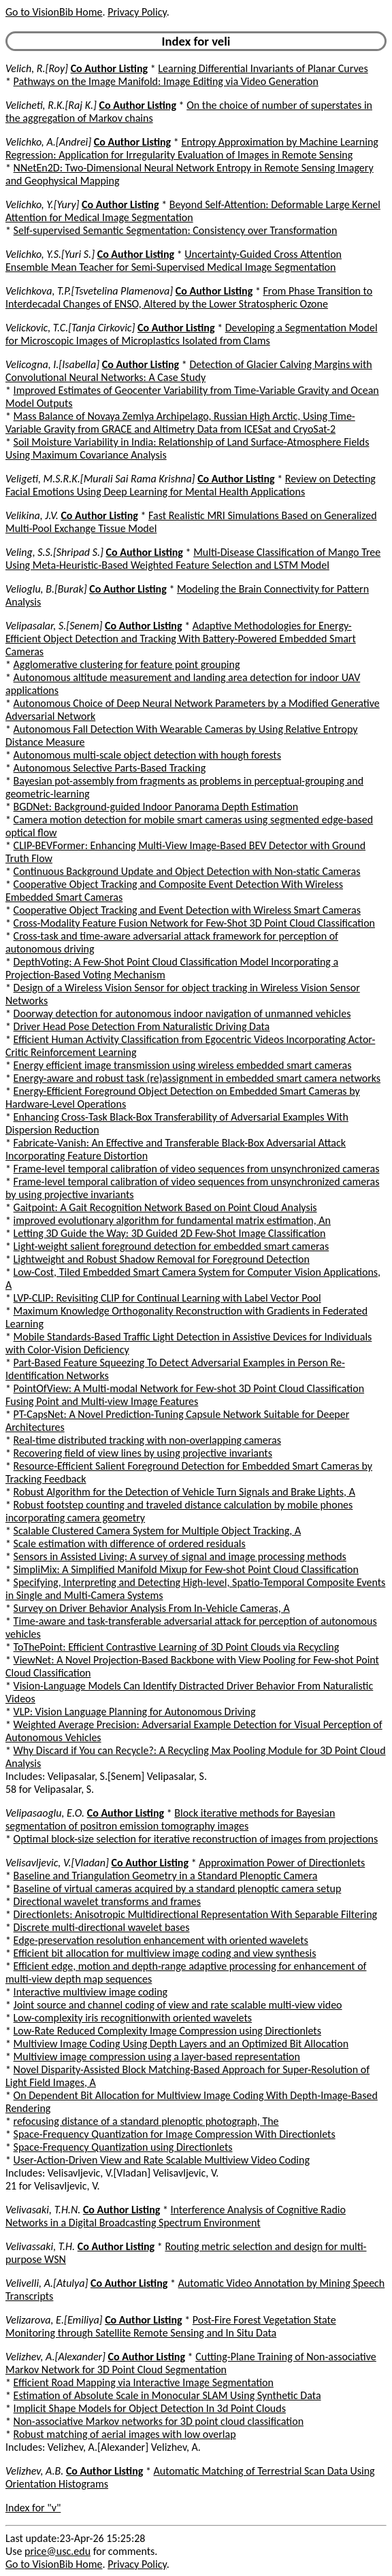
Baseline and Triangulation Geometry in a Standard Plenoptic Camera (166, 1875)
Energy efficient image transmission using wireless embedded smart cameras (183, 1065)
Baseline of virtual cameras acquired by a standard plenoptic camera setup (178, 1888)
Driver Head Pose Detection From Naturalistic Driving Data (142, 1026)
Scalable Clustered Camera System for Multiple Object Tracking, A (157, 1530)
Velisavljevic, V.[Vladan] (57, 1862)
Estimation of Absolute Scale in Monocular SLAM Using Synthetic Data (167, 2395)
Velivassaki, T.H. (40, 2246)
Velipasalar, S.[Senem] (53, 625)
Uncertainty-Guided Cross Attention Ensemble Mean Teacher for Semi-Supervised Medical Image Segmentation (173, 261)
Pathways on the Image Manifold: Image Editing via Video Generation (166, 81)
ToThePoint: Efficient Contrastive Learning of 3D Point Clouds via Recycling (177, 1646)
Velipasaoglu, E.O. (44, 1812)
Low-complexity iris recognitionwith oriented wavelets (133, 2017)
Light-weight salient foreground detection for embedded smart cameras (171, 1246)
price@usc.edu (57, 2551)
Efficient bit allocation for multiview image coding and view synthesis (165, 1953)
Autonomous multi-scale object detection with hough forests (147, 754)
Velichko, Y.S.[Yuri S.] (50, 254)
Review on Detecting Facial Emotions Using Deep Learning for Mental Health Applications (190, 485)
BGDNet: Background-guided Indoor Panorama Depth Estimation (156, 806)
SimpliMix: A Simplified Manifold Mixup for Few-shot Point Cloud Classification (186, 1569)
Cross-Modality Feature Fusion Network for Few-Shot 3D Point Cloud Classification (194, 923)
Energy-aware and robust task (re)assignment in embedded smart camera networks (197, 1078)
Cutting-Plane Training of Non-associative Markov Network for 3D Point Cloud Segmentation (190, 2363)
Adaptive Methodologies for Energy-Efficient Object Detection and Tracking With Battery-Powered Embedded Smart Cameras (180, 638)
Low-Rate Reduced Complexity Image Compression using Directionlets (167, 2030)
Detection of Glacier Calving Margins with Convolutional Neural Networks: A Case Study (188, 371)
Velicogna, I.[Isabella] (52, 364)
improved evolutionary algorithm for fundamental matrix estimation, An (172, 1220)
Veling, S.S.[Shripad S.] (54, 552)
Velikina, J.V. (32, 515)
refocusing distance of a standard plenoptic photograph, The (146, 2121)
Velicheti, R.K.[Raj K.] (51, 105)
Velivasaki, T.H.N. (42, 2209)
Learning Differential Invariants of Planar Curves (263, 68)
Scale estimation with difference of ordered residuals (130, 1543)
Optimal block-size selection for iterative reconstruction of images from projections (196, 1838)
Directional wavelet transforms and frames (107, 1901)
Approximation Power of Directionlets (282, 1862)
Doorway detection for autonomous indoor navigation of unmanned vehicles (182, 1013)
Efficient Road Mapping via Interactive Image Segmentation (144, 2382)
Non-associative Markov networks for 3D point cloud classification (159, 2421)
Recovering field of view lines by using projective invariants (143, 1453)
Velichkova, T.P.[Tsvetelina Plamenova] (89, 290)
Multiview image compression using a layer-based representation (157, 2056)
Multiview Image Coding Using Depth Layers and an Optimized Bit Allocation (181, 2043)
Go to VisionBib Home (53, 11)
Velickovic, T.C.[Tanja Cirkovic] (70, 327)
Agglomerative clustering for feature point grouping (127, 664)
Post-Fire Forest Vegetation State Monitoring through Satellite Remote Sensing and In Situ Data (170, 2326)
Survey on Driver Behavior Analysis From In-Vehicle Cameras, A (152, 1608)
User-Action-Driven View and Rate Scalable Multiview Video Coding (162, 2159)
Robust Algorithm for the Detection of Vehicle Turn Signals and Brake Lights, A (184, 1491)
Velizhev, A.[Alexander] (55, 2356)
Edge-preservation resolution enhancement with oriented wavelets (161, 1940)
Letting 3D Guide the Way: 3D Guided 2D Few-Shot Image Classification (170, 1233)
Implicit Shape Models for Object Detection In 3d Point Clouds (150, 2408)
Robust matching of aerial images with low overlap (125, 2434)
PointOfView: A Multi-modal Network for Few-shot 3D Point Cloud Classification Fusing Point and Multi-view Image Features (184, 1395)
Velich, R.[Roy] (36, 68)
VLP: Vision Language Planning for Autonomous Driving (135, 1711)
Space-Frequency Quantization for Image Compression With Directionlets (175, 2134)
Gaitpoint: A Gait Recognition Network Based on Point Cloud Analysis (165, 1207)
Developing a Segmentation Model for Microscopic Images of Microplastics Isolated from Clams (191, 334)
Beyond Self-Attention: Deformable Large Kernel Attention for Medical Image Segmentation (192, 211)
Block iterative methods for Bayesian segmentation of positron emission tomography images (170, 1819)
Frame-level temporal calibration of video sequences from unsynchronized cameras (197, 1168)
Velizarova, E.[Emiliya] (54, 2319)
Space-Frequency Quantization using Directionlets (123, 2147)
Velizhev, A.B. (34, 2470)
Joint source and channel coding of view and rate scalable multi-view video (178, 2004)
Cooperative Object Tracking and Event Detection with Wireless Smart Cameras (187, 910)
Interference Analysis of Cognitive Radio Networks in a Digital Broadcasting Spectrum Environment (175, 2216)
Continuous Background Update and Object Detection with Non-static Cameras (187, 871)
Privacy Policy (137, 11)
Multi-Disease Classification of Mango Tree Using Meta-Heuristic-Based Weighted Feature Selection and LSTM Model (192, 559)
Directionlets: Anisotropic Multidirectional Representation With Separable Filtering (196, 1914)
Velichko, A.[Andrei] (48, 141)
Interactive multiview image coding (90, 1991)
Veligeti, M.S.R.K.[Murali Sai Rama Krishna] (100, 478)
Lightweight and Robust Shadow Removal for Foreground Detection (162, 1259)
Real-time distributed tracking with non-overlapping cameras (147, 1440)
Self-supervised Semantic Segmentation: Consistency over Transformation (176, 230)
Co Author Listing (109, 68)
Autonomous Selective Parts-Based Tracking (110, 767)
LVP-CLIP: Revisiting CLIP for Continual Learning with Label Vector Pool (167, 1297)
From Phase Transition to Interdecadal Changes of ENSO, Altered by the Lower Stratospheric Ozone (188, 297)
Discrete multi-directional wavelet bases (102, 1927)
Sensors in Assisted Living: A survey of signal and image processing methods (180, 1556)
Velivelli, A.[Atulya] (46, 2283)
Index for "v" (33, 2507)
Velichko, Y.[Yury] (42, 204)
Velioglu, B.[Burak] (46, 588)
